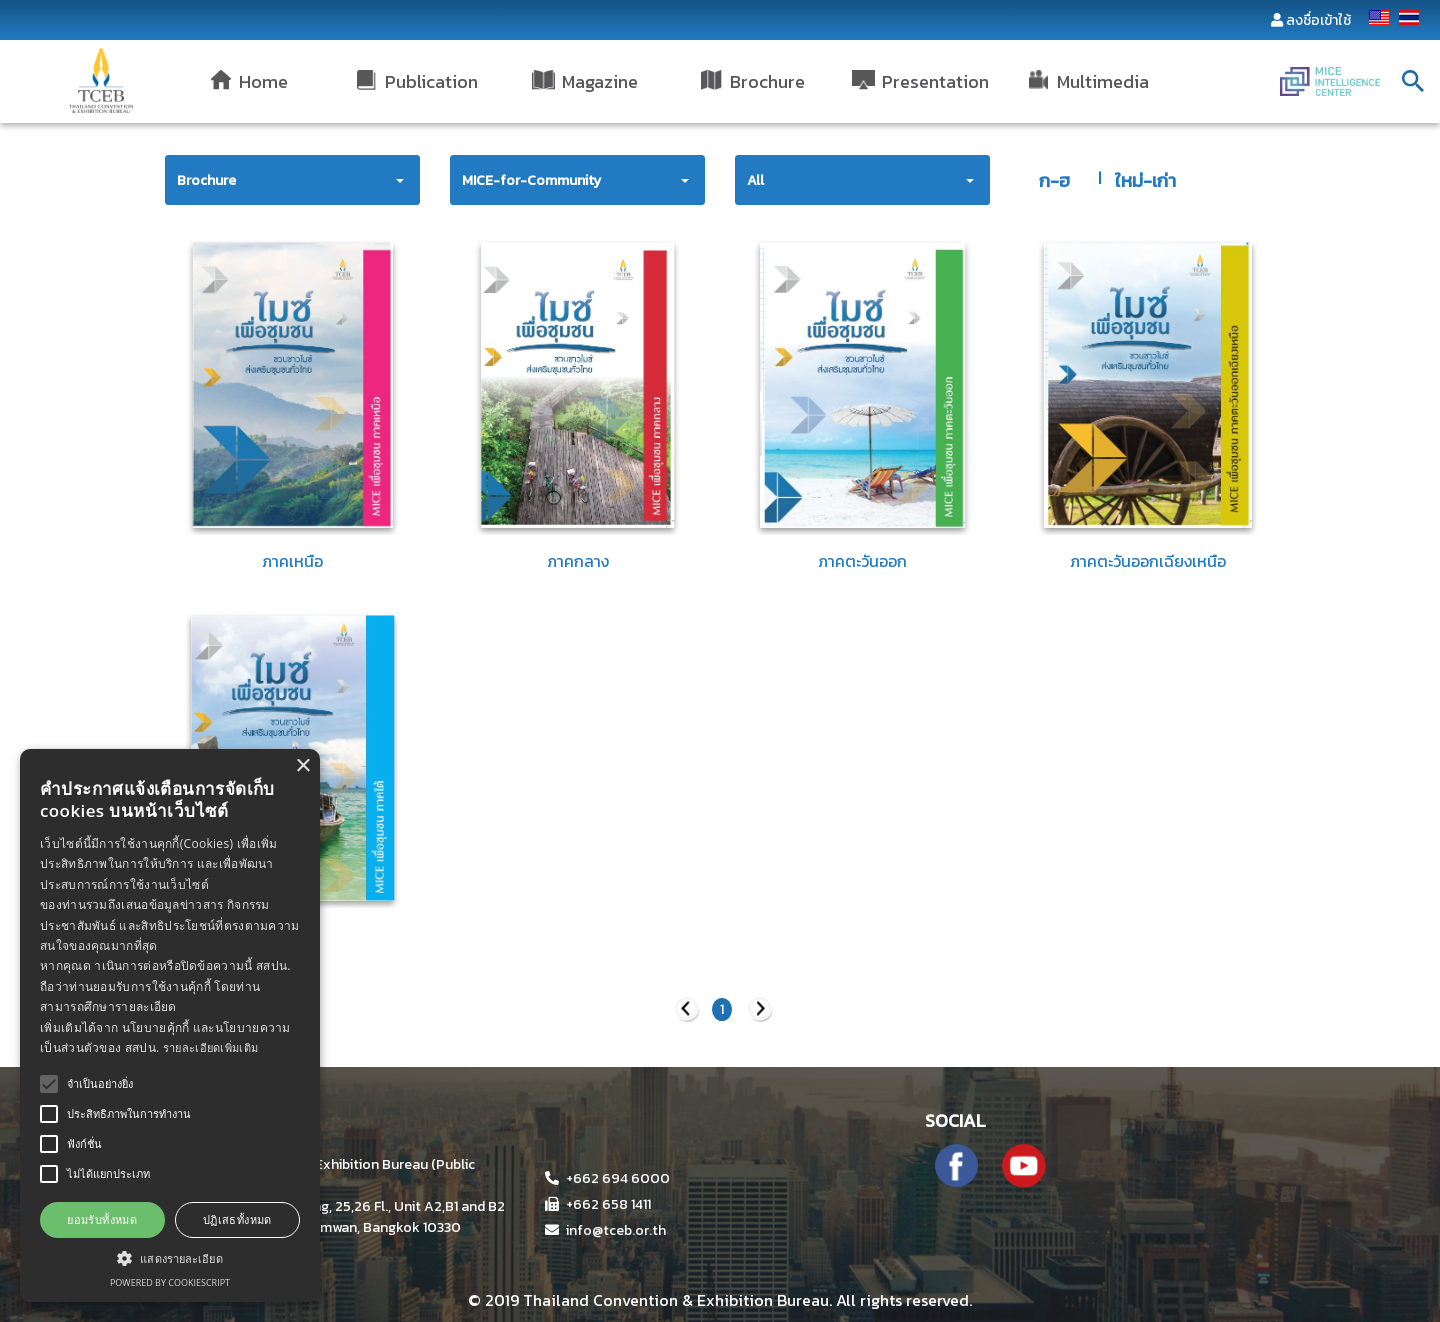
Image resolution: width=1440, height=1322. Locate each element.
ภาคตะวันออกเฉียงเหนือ (1148, 561)
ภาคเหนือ (292, 561)
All (755, 180)
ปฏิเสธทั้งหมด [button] (237, 1219)
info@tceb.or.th (605, 1230)
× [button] (302, 766)
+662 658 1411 (598, 1204)
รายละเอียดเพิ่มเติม (211, 1047)
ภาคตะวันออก (862, 561)
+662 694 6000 (607, 1178)
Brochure (206, 180)
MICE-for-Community (531, 180)
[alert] (170, 1025)
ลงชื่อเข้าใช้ (1318, 20)
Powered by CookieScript (170, 1282)
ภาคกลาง (578, 561)
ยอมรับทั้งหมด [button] (102, 1219)
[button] (170, 1258)
